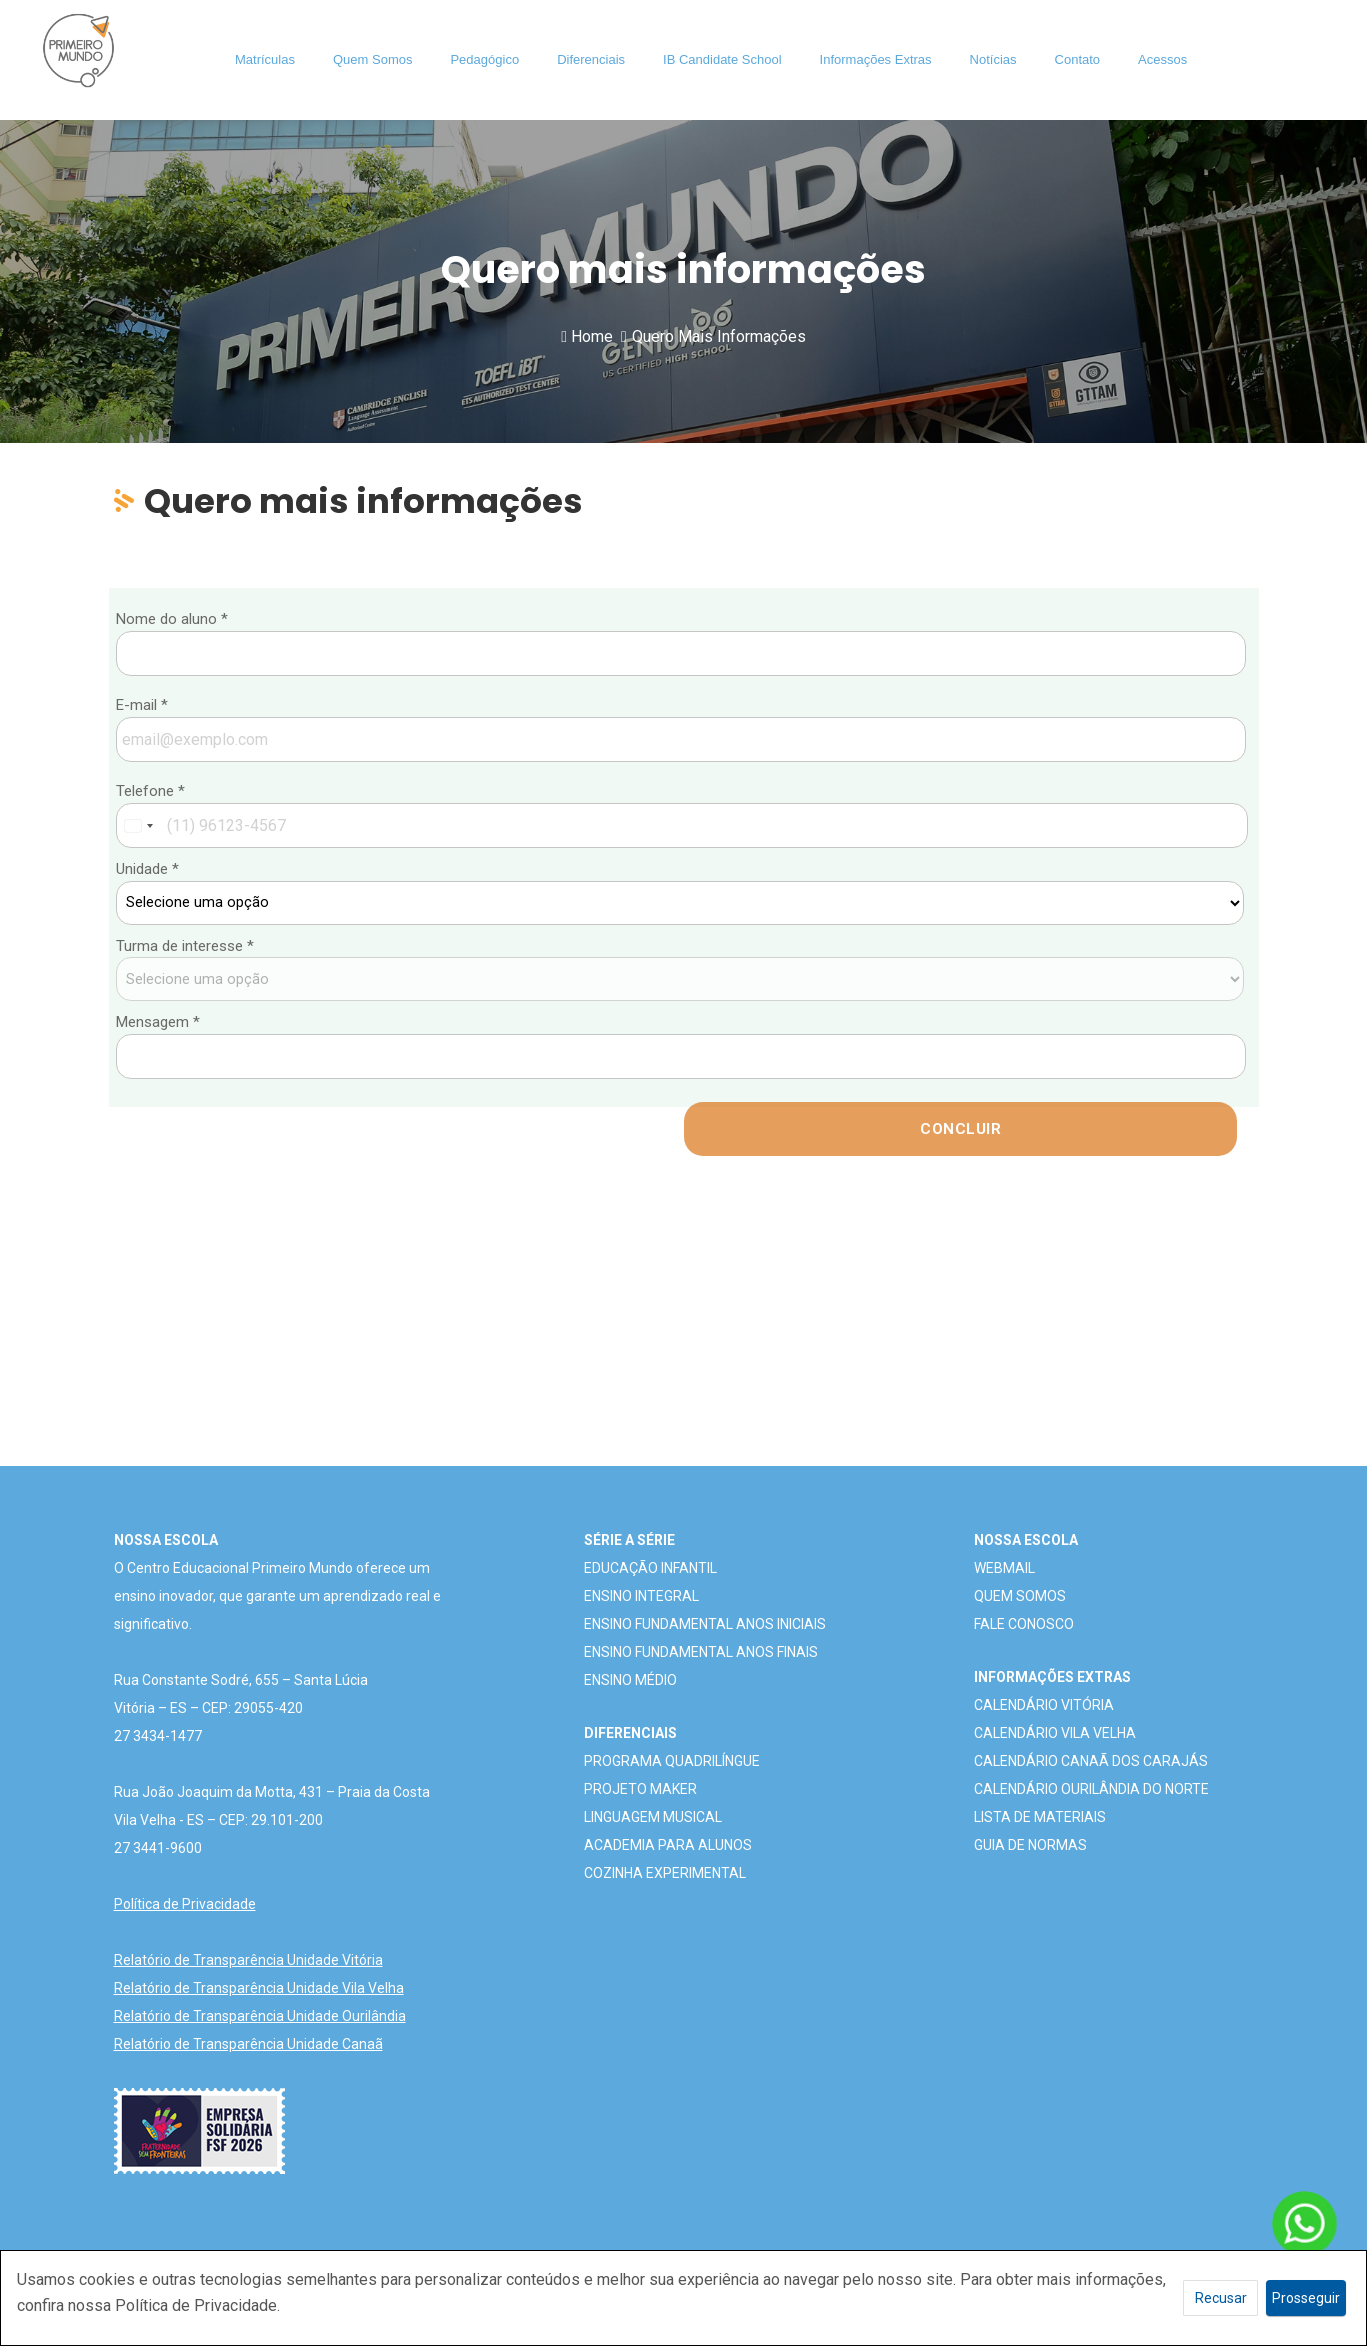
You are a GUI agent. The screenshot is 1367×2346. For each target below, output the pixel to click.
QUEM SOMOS (1020, 1596)
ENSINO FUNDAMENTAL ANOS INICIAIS (705, 1624)
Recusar (1221, 2298)
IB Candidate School (722, 59)
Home (587, 336)
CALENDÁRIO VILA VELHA (1055, 1733)
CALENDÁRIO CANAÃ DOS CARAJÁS (1091, 1761)
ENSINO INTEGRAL (641, 1596)
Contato (1078, 59)
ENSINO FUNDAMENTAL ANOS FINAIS (701, 1652)
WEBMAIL (1004, 1568)
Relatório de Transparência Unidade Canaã (248, 2044)
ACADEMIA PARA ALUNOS (668, 1845)
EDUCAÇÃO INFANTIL (650, 1568)
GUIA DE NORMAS (1030, 1845)
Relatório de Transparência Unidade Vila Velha (259, 1988)
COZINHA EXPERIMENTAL (665, 1873)
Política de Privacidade (185, 1904)
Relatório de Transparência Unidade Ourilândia (260, 2016)
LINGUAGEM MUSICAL (653, 1817)
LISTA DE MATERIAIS (1040, 1817)
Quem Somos (372, 59)
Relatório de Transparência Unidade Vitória (248, 1960)
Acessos (1162, 59)
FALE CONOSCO (1024, 1624)
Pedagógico (484, 59)
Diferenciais (591, 59)
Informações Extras (876, 59)
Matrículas (265, 59)
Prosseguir (1306, 2298)
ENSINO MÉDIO (630, 1680)
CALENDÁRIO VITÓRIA (1044, 1705)
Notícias (993, 59)
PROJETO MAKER (640, 1789)
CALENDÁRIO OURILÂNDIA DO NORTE (1091, 1789)
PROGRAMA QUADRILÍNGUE (672, 1761)
